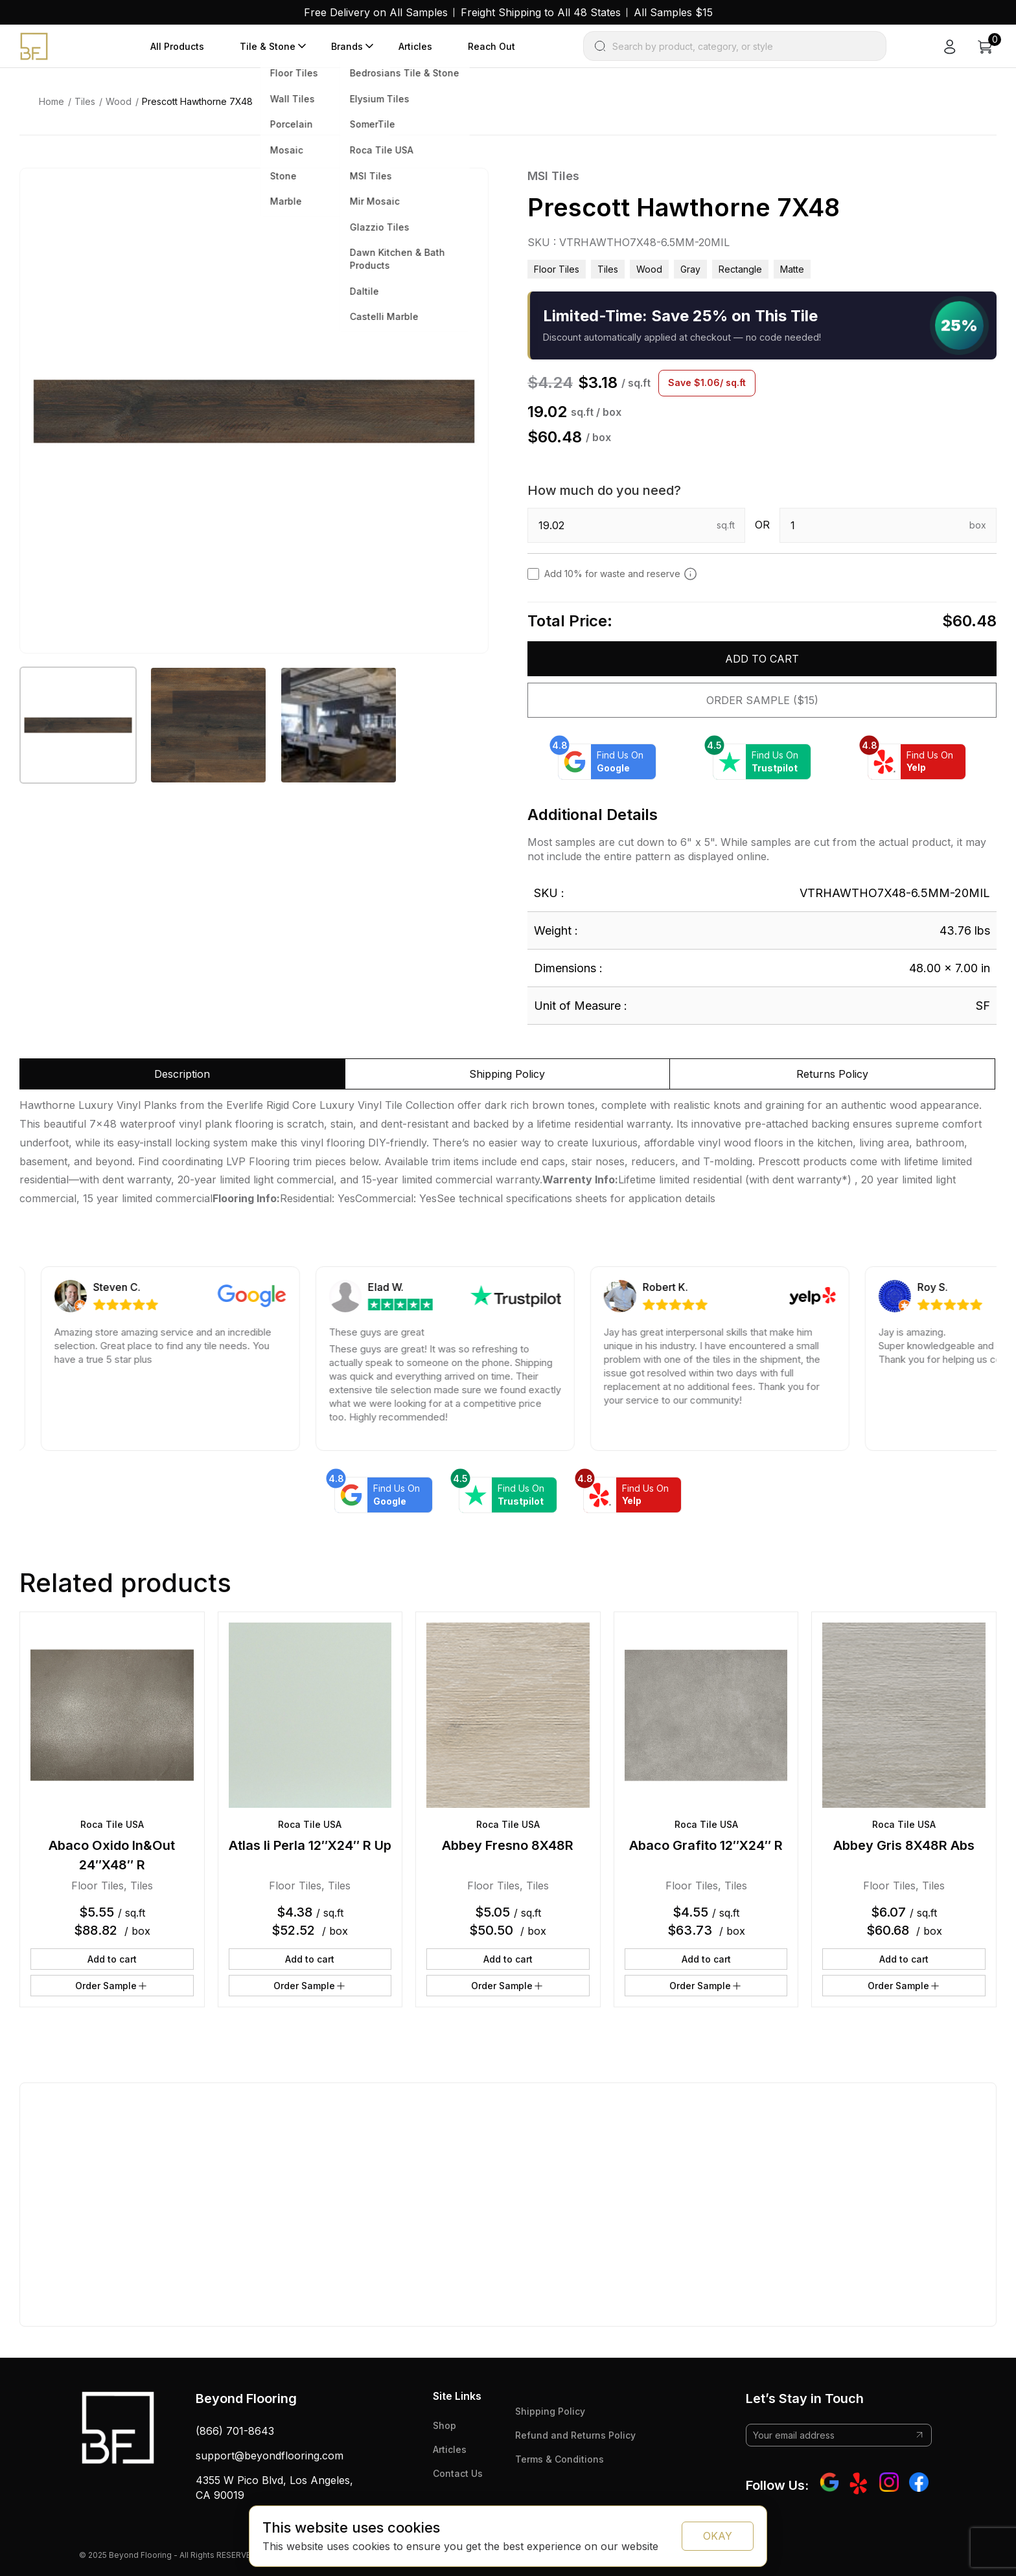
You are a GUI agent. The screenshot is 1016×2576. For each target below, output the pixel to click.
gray (690, 269)
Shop (444, 2425)
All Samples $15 (673, 12)
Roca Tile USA (112, 1824)
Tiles (85, 101)
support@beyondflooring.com (269, 2455)
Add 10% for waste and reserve (620, 574)
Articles (415, 46)
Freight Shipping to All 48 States (541, 12)
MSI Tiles (553, 176)
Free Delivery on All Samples (376, 12)
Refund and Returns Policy (575, 2435)
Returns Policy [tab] (832, 1073)
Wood (119, 101)
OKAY (717, 2535)
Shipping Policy (550, 2411)
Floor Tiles (556, 269)
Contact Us (458, 2473)
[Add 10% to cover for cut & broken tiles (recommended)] (690, 574)
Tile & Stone (267, 46)
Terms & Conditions (559, 2459)
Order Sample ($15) (762, 700)
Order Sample (111, 1986)
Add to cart (762, 658)
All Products (177, 46)
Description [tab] (182, 1073)
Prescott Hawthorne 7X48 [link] (197, 101)
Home (51, 101)
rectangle (740, 269)
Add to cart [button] (112, 1959)
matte (792, 269)
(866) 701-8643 (235, 2430)
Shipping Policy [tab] (507, 1073)
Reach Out (491, 46)
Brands (347, 46)
